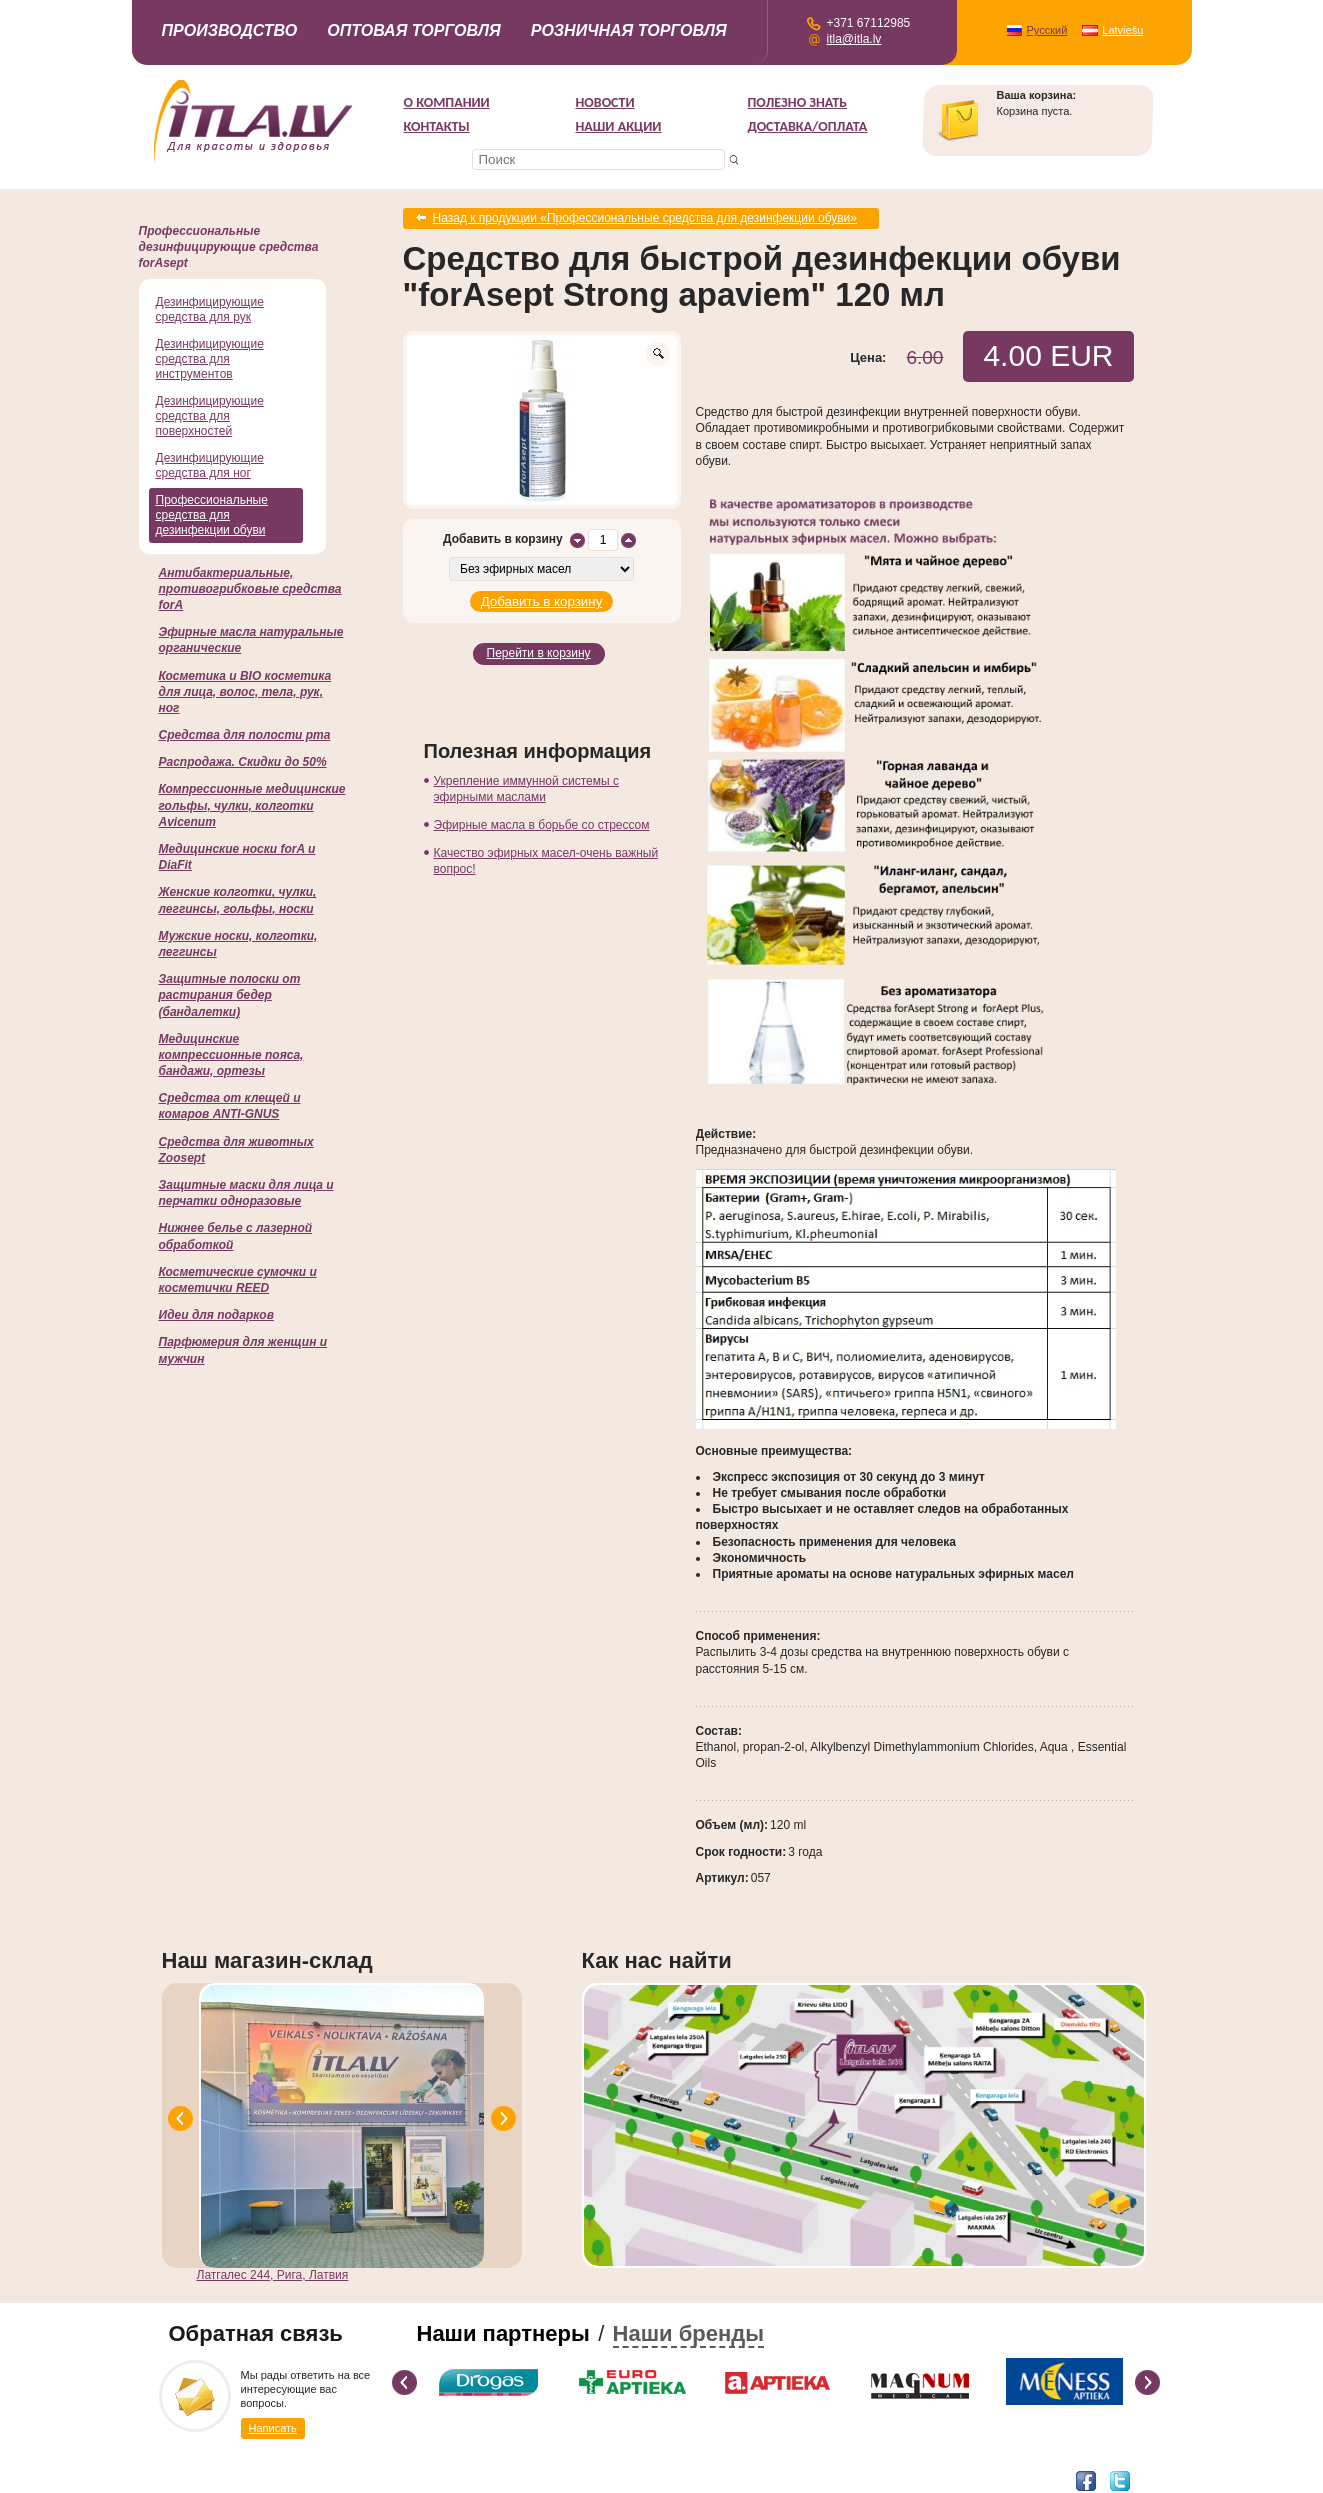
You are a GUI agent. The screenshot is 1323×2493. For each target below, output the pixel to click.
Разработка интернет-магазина (247, 2479)
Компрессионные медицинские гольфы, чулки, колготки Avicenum (252, 805)
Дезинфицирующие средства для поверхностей (210, 416)
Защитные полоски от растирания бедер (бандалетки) (230, 995)
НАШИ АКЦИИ (619, 126)
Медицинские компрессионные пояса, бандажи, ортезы (231, 1055)
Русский (1047, 30)
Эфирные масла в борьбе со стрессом (542, 821)
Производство (230, 30)
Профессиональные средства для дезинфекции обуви (212, 515)
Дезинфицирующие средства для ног (210, 465)
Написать (273, 2427)
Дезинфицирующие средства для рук (210, 309)
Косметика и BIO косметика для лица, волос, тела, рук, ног (245, 692)
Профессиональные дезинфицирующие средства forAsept (229, 247)
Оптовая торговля (414, 30)
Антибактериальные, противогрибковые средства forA (250, 589)
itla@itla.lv (854, 39)
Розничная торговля (629, 30)
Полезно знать (798, 102)
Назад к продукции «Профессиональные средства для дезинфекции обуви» (645, 218)
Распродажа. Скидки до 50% (243, 762)
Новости (605, 102)
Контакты (437, 126)
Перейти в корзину (539, 651)
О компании (447, 102)
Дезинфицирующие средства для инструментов (210, 359)
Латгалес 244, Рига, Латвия (273, 2274)
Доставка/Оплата (808, 126)
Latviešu (1122, 30)
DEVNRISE (360, 2479)
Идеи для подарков (216, 1315)
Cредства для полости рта (245, 735)
